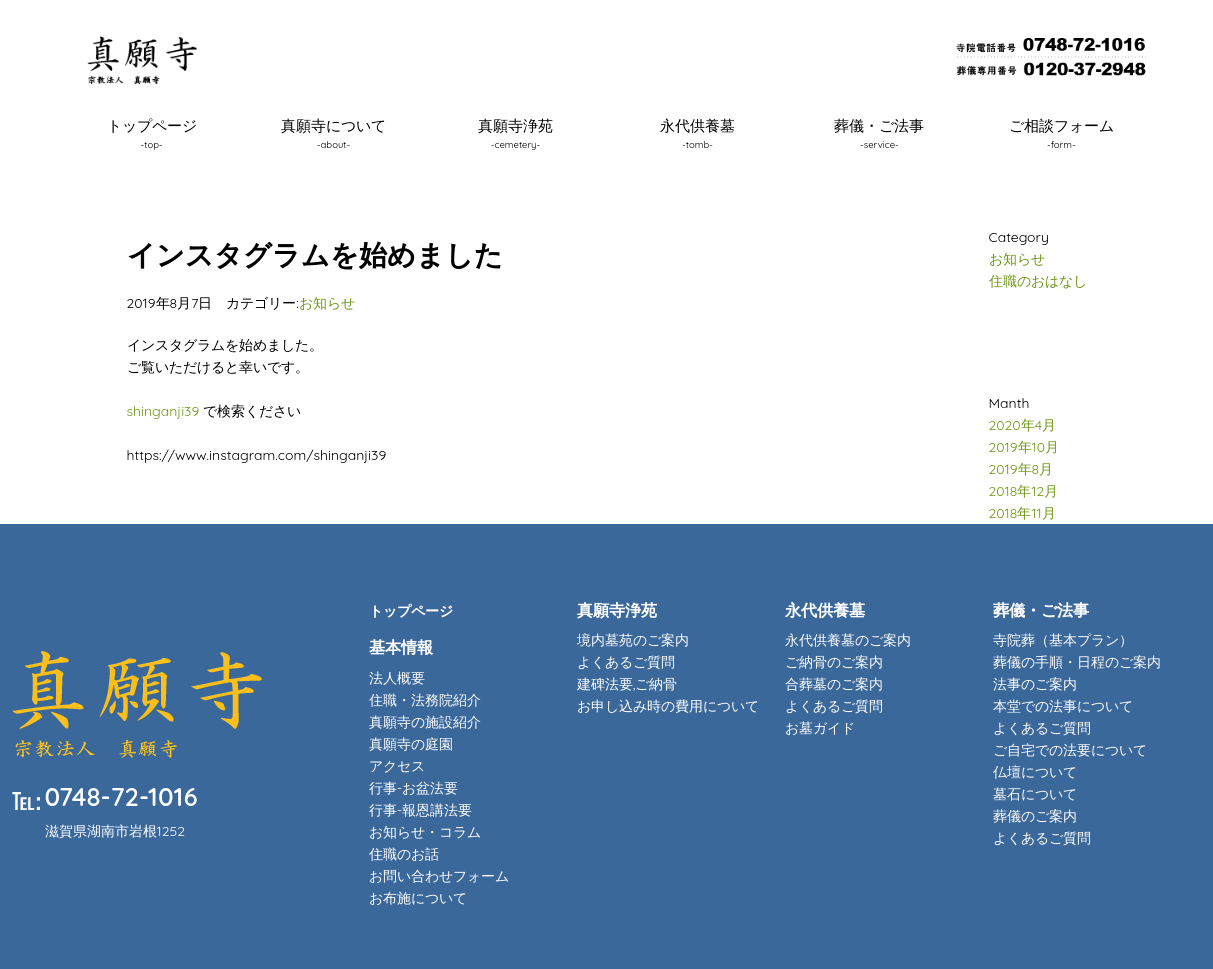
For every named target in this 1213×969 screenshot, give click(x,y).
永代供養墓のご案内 (848, 640)
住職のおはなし (1038, 281)
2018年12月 (1024, 491)
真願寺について (333, 133)
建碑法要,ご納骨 (627, 684)
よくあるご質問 (626, 662)
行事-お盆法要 (413, 788)
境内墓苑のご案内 (633, 640)
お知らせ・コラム (425, 832)
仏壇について (1035, 772)
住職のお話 (404, 854)
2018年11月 (1022, 513)
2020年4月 (1023, 425)
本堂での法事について (1063, 706)
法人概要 (397, 678)
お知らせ (327, 303)
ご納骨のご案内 (834, 662)
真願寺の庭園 (411, 744)
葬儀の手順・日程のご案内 (1077, 662)
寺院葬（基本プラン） (1063, 640)
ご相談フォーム (1061, 133)
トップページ (152, 133)
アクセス (397, 766)
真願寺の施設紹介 (425, 722)
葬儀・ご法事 (879, 133)
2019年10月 (1024, 447)
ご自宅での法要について (1070, 750)
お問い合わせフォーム (439, 876)
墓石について (1035, 794)
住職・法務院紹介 (425, 700)
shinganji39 (163, 411)
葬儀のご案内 (1035, 816)
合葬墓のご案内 (834, 684)
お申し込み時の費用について (668, 706)
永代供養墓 (697, 133)
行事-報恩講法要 (420, 810)
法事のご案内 (1035, 684)
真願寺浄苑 (515, 133)
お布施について (418, 898)
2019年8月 (1021, 469)
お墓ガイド (820, 728)
